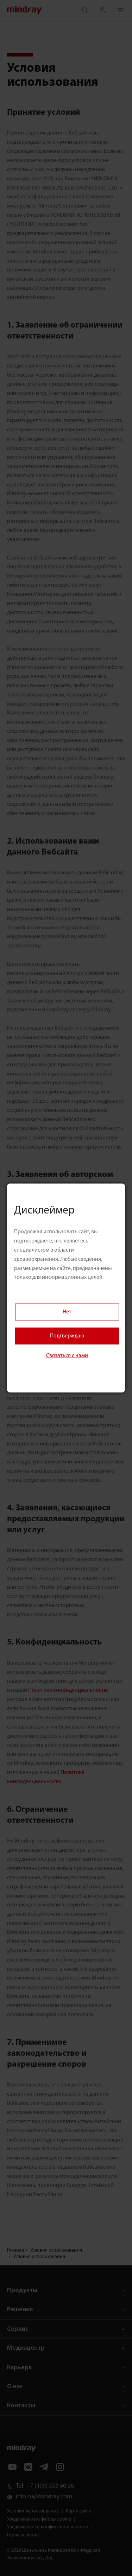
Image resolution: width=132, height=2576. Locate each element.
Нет (67, 1312)
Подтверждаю (67, 1336)
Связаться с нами (67, 1356)
